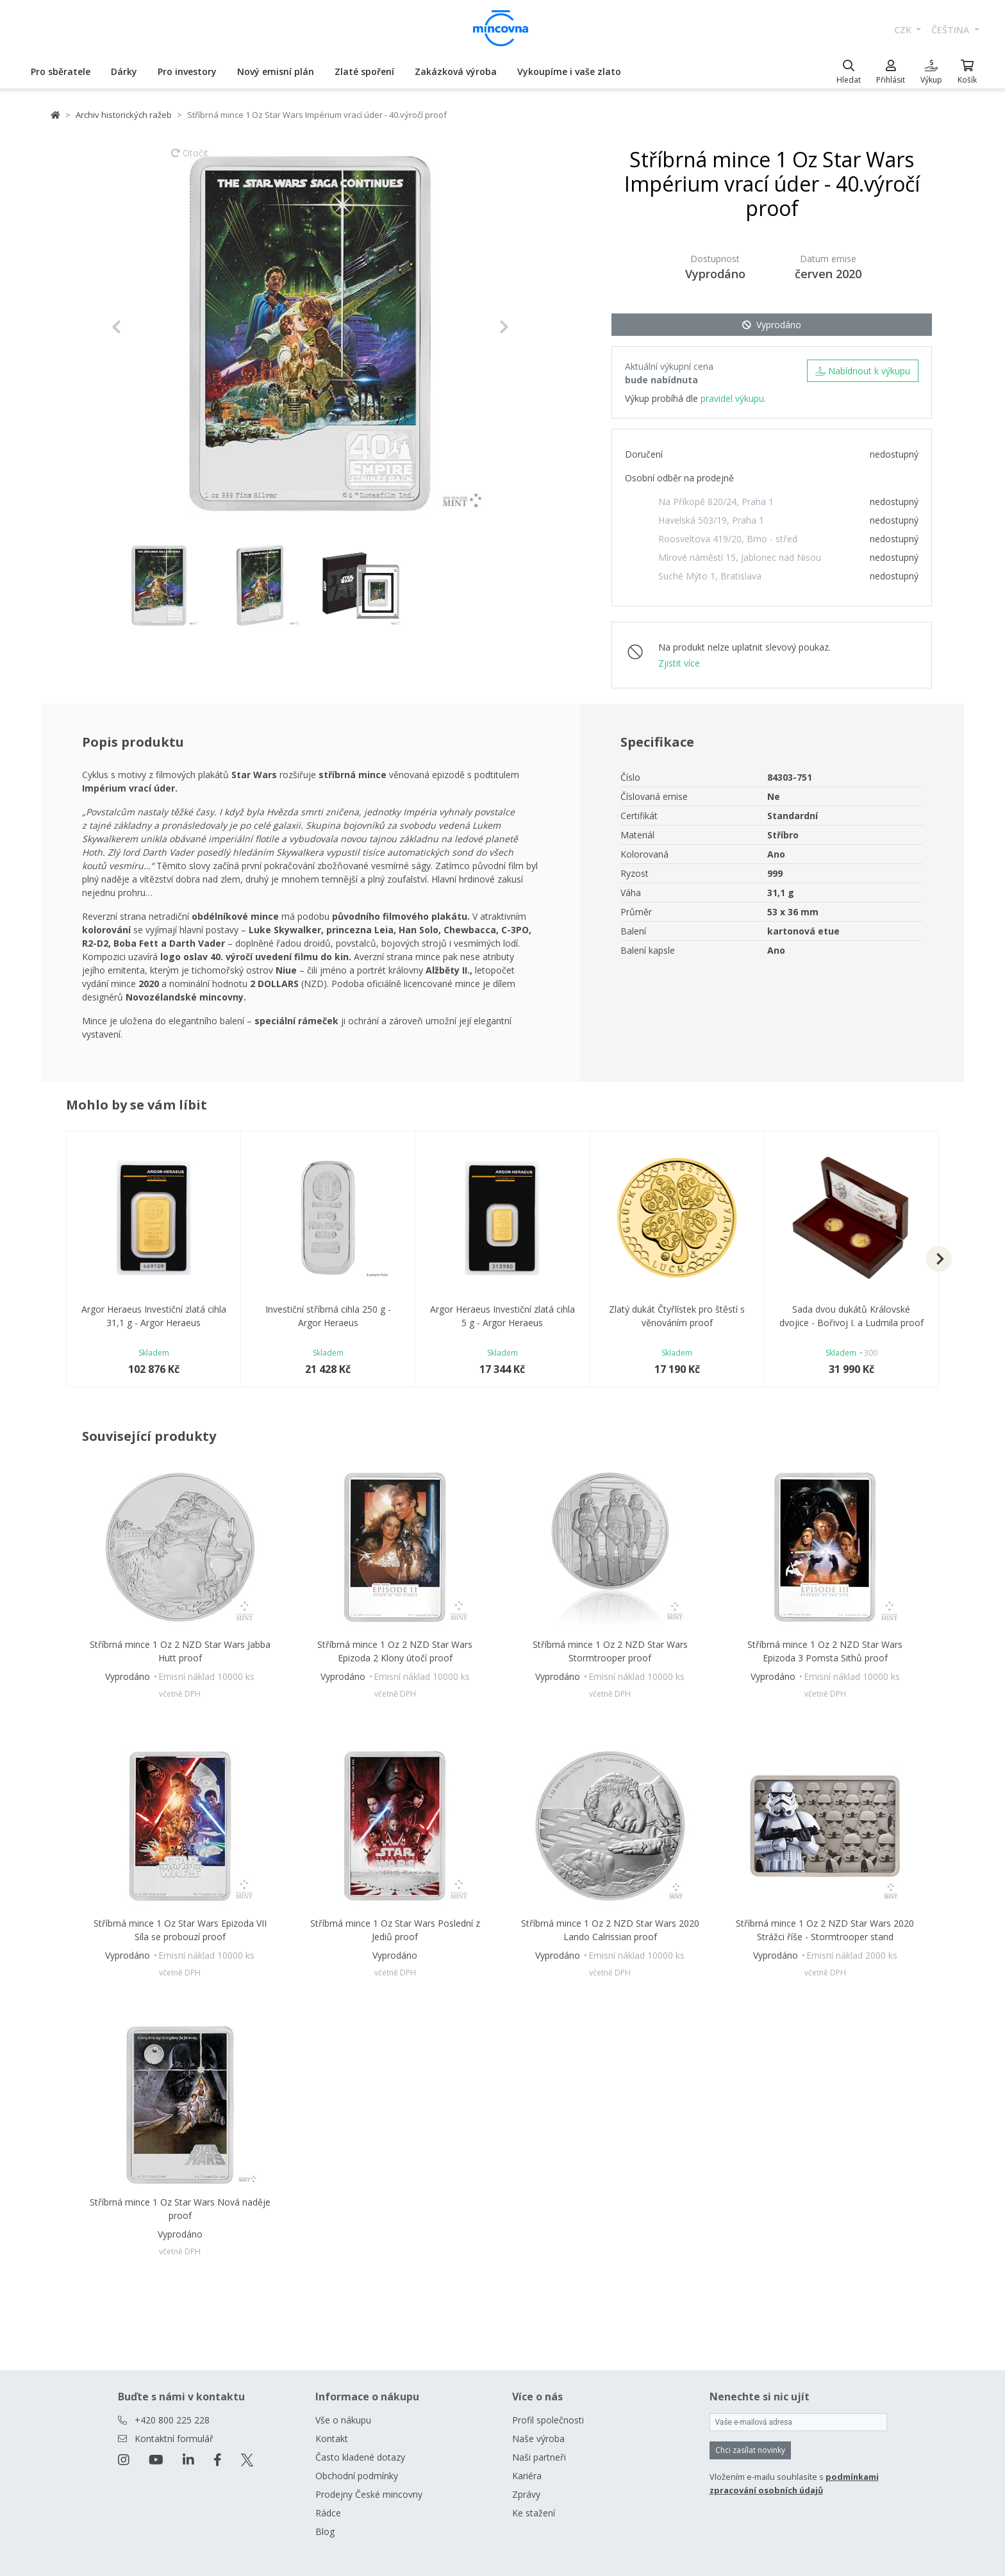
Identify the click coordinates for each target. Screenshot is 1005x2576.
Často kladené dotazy (360, 2457)
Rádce (328, 2513)
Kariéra (527, 2476)
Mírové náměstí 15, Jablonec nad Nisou (739, 557)
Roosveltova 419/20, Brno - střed (727, 539)
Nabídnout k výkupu (862, 371)
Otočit (189, 159)
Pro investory (187, 71)
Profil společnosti (548, 2420)
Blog (325, 2531)
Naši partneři (539, 2457)
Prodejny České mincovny (368, 2494)
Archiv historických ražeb (124, 114)
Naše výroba (538, 2438)
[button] (141, 326)
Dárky (124, 71)
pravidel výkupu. (733, 398)
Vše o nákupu (343, 2420)
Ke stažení (533, 2513)
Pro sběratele (60, 71)
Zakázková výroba (456, 71)
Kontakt (331, 2438)
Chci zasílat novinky (750, 2450)
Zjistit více (679, 663)
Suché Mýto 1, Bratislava (709, 576)
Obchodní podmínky (356, 2476)
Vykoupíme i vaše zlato (569, 71)
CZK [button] (904, 30)
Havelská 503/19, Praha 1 (711, 520)
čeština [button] (951, 30)
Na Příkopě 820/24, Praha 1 (716, 501)
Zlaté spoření (364, 71)
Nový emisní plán (275, 71)
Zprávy (526, 2494)
